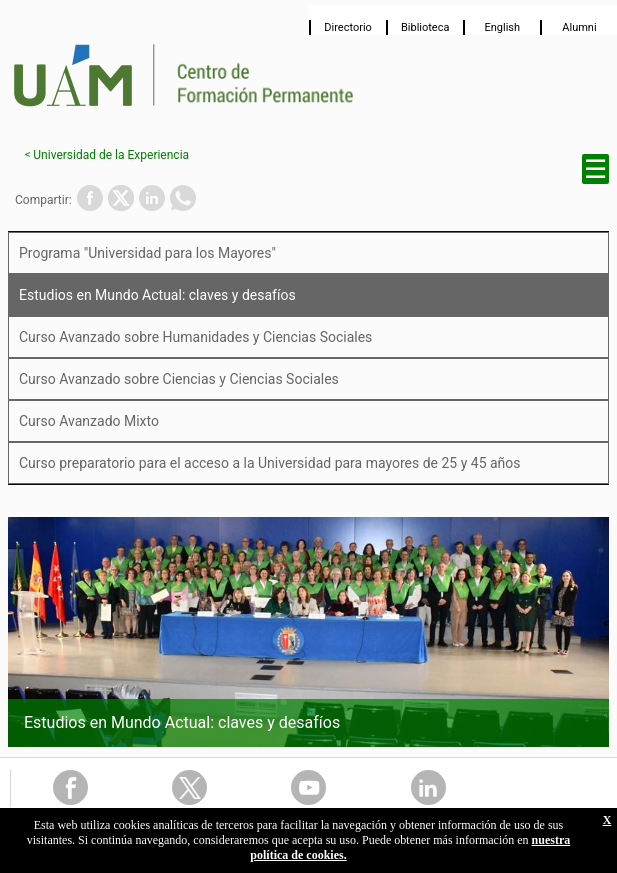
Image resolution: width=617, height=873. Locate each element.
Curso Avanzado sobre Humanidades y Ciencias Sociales (195, 337)
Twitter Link (189, 787)
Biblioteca (425, 27)
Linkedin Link (428, 787)
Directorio (348, 27)
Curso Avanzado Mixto (89, 421)
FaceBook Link (70, 787)
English (503, 27)
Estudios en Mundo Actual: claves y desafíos (157, 295)
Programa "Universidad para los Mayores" (147, 253)
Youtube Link (308, 787)
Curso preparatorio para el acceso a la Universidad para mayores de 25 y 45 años (270, 463)
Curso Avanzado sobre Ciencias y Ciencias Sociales (179, 379)
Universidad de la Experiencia (111, 155)
